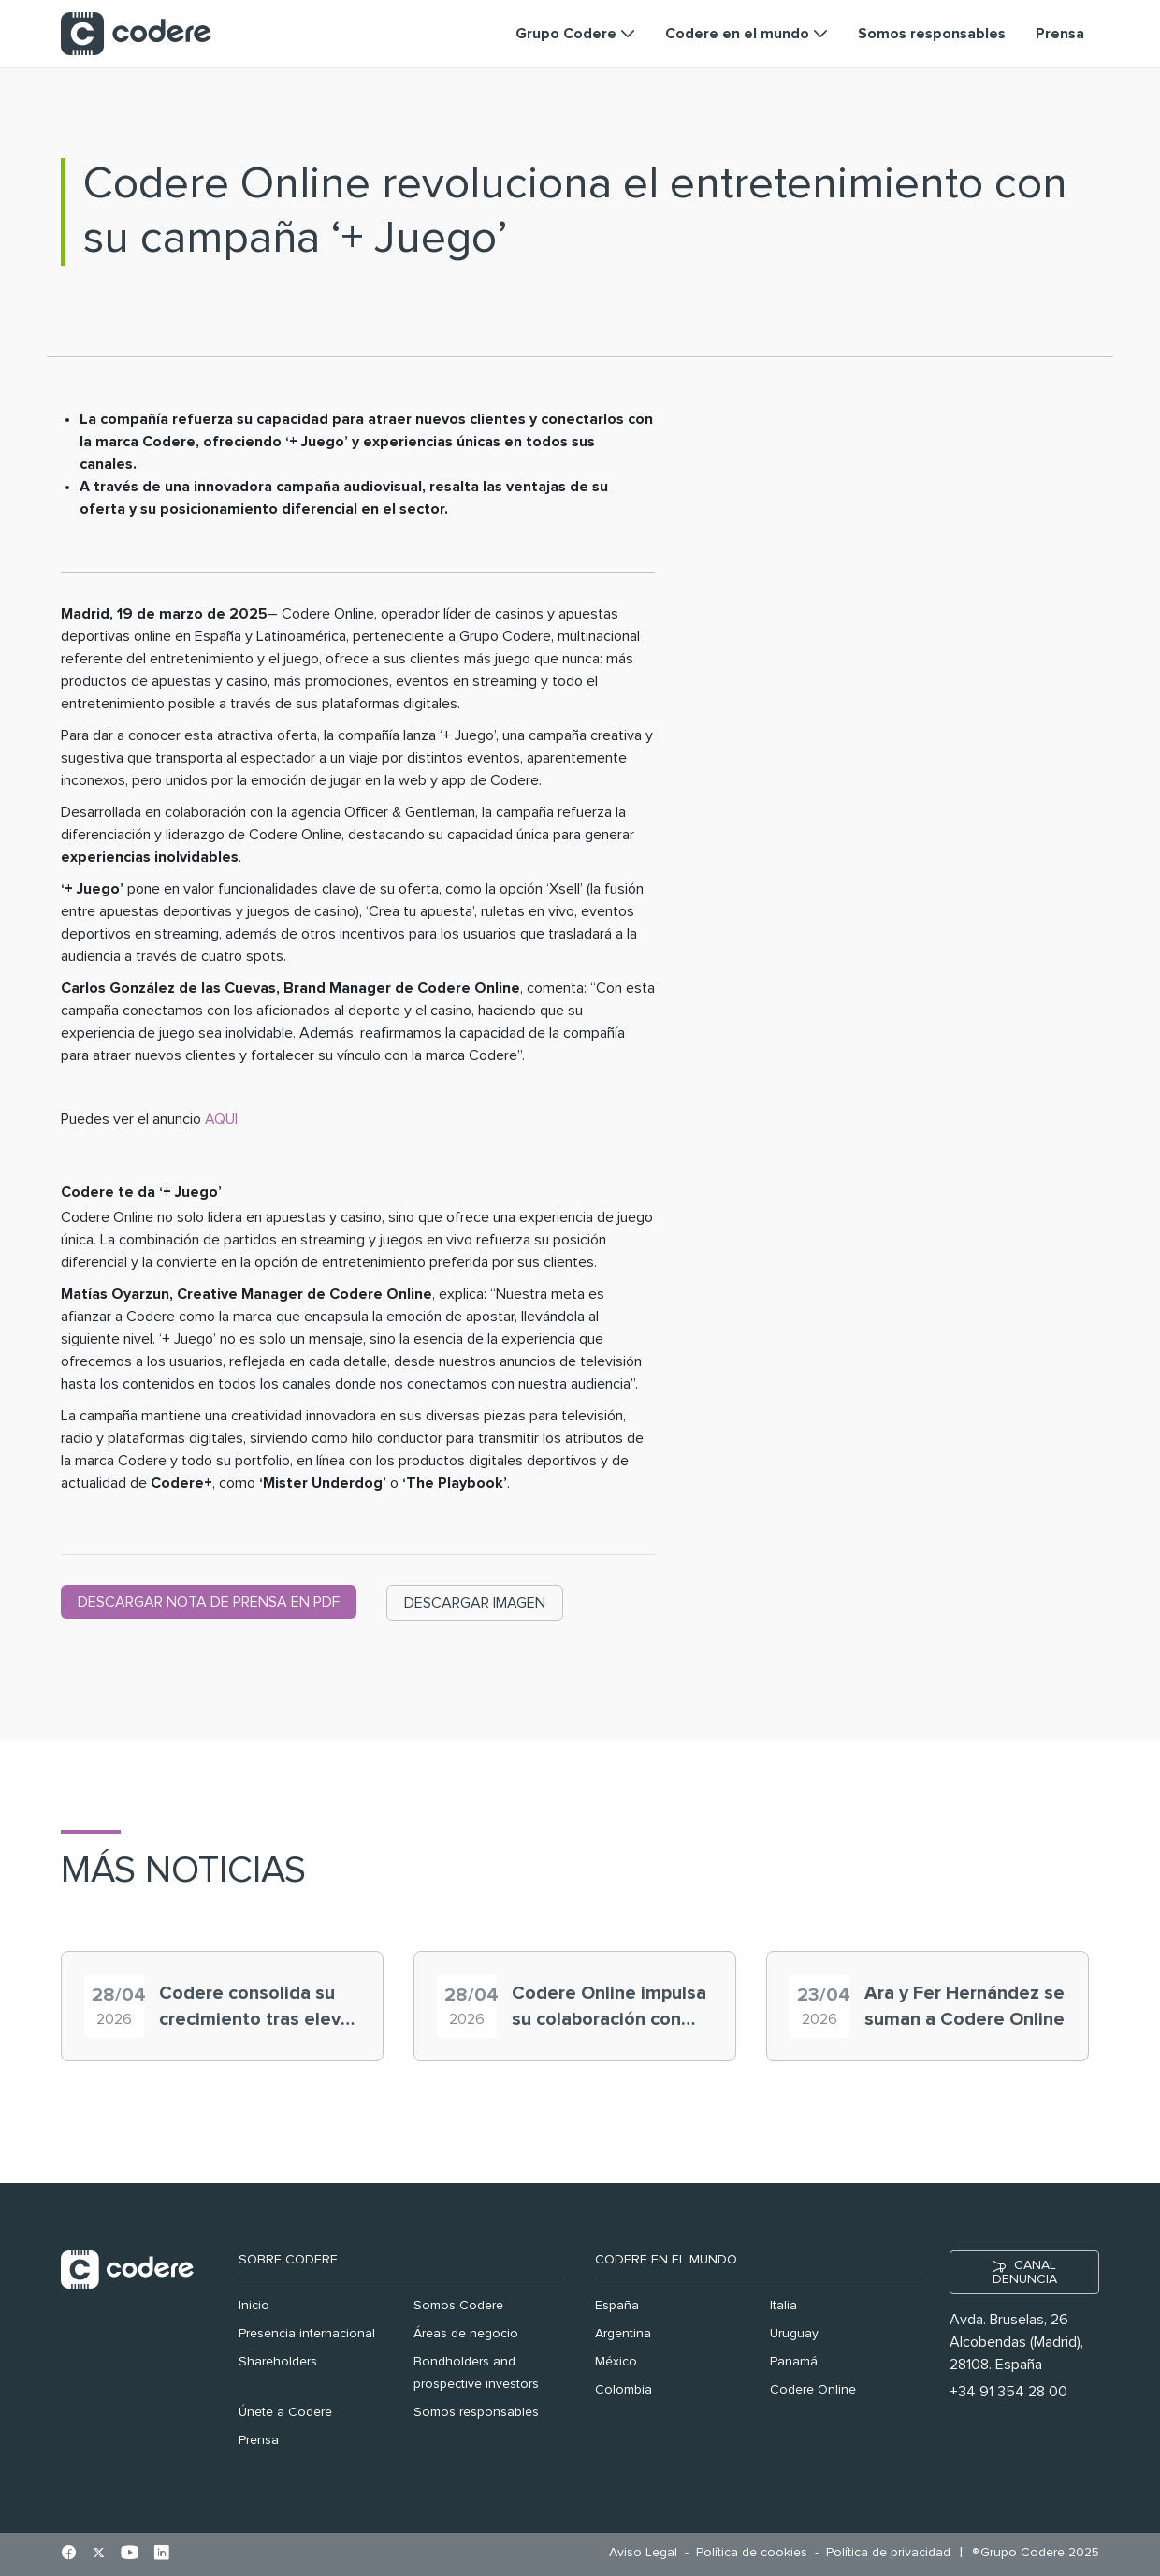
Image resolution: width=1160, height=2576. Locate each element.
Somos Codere (458, 2305)
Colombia (623, 2389)
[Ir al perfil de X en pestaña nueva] (99, 2554)
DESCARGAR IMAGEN (474, 1602)
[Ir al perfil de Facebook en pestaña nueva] (69, 2554)
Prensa (259, 2440)
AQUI (221, 1119)
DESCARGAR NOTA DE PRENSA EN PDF (209, 1601)
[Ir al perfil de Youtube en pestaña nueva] (129, 2554)
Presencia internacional (307, 2333)
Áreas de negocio (465, 2333)
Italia (783, 2305)
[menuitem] (648, 2553)
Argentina (623, 2333)
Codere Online (813, 2389)
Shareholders (278, 2361)
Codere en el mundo (666, 2259)
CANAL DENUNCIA (1025, 2272)
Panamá (794, 2361)
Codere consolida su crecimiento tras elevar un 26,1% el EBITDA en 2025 (258, 2008)
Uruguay (794, 2333)
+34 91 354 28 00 (1008, 2391)
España (617, 2305)
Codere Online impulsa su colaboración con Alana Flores (609, 2008)
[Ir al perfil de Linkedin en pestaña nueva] (161, 2554)
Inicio (254, 2305)
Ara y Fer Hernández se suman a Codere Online (964, 2006)
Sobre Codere (288, 2259)
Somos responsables (476, 2412)
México (616, 2361)
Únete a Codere (285, 2412)
